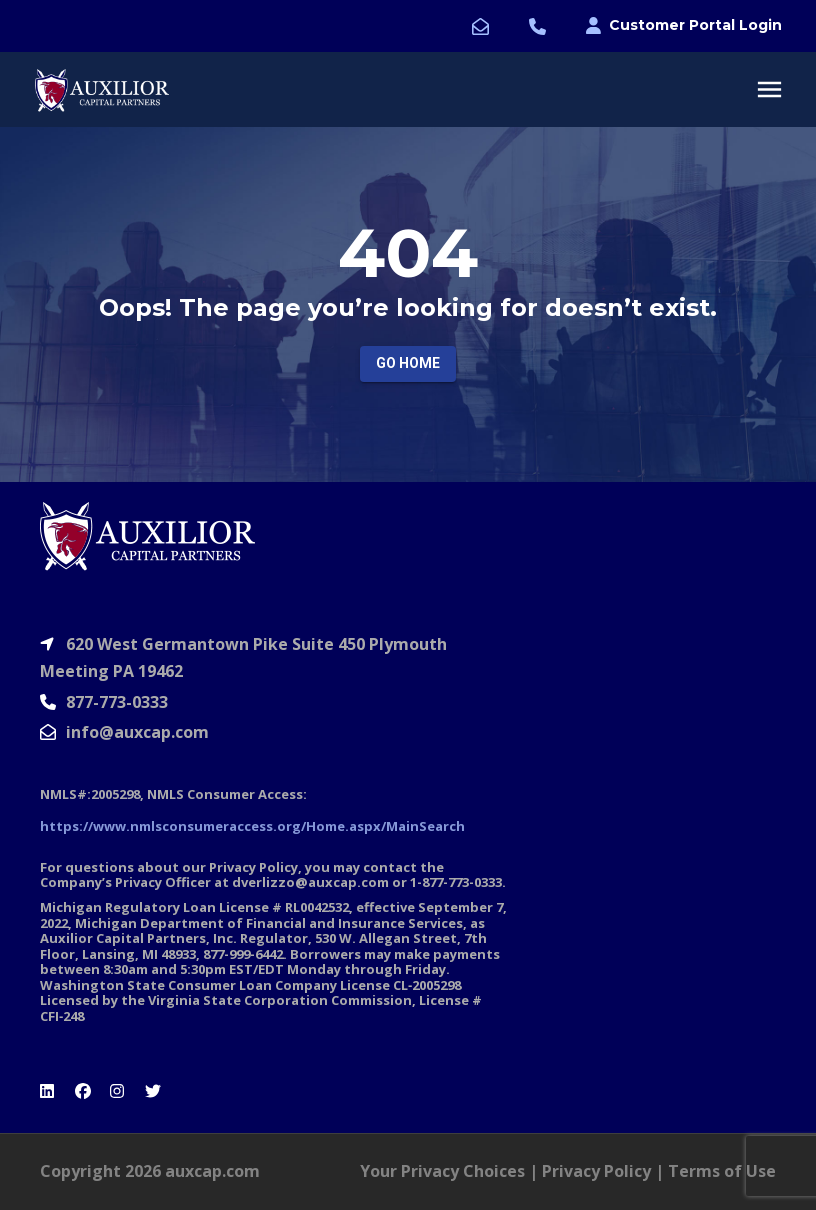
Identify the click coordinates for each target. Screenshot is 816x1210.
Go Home (408, 363)
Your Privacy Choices (442, 1171)
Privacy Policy (596, 1171)
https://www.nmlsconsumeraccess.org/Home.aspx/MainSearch (252, 826)
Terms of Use (722, 1171)
